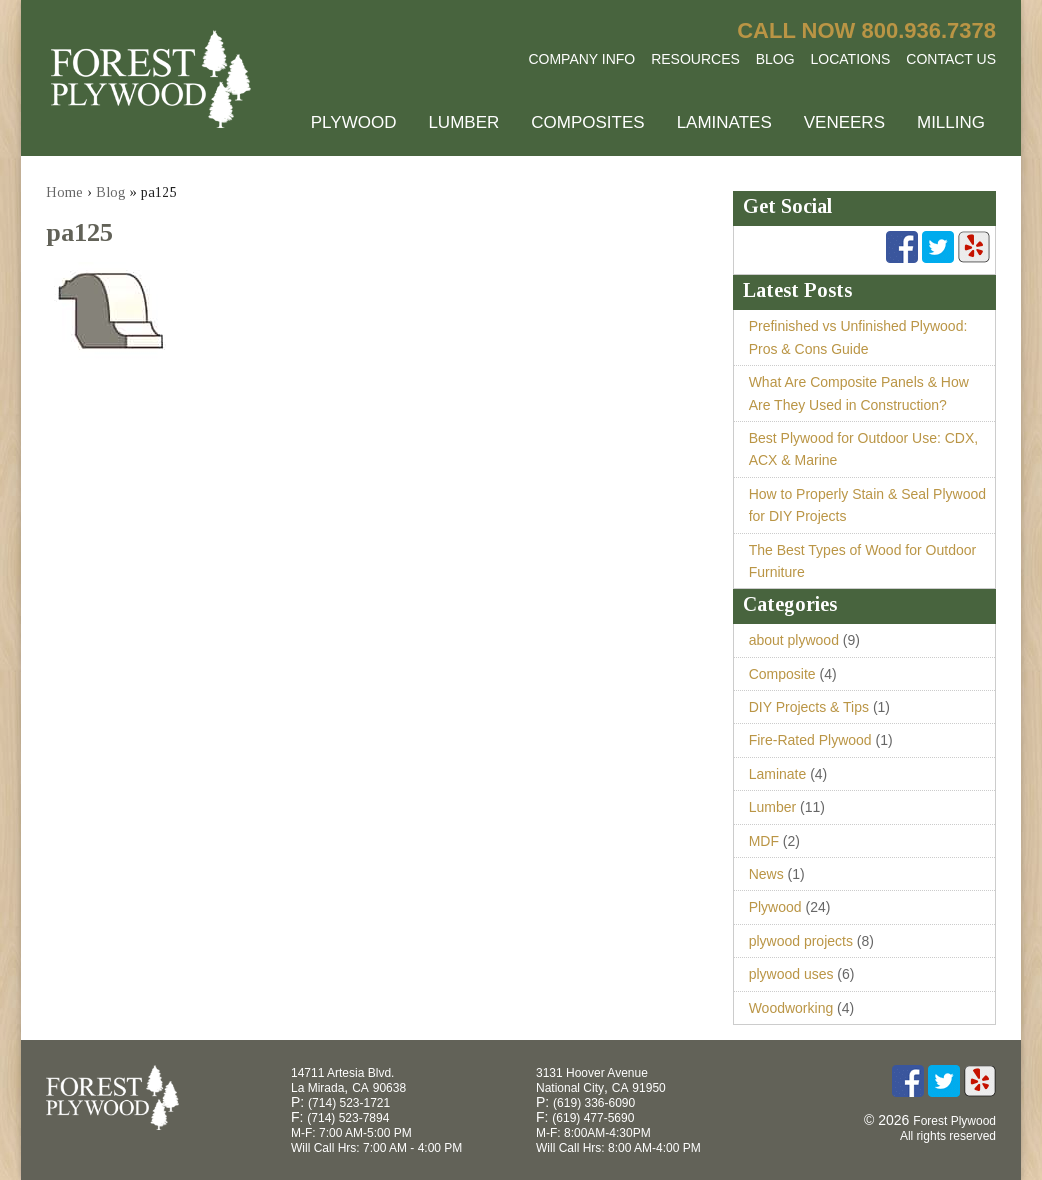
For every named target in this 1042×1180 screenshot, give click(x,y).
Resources (695, 59)
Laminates (724, 122)
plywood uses (791, 974)
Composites (587, 122)
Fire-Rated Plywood (810, 740)
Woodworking (791, 1008)
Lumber (463, 122)
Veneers (844, 122)
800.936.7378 (928, 30)
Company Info (581, 59)
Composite (782, 674)
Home (64, 192)
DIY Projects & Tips (809, 707)
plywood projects (801, 941)
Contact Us (951, 59)
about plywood (794, 640)
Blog (775, 59)
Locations (851, 59)
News (766, 874)
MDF (764, 841)
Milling (951, 122)
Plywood (354, 122)
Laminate (778, 774)
